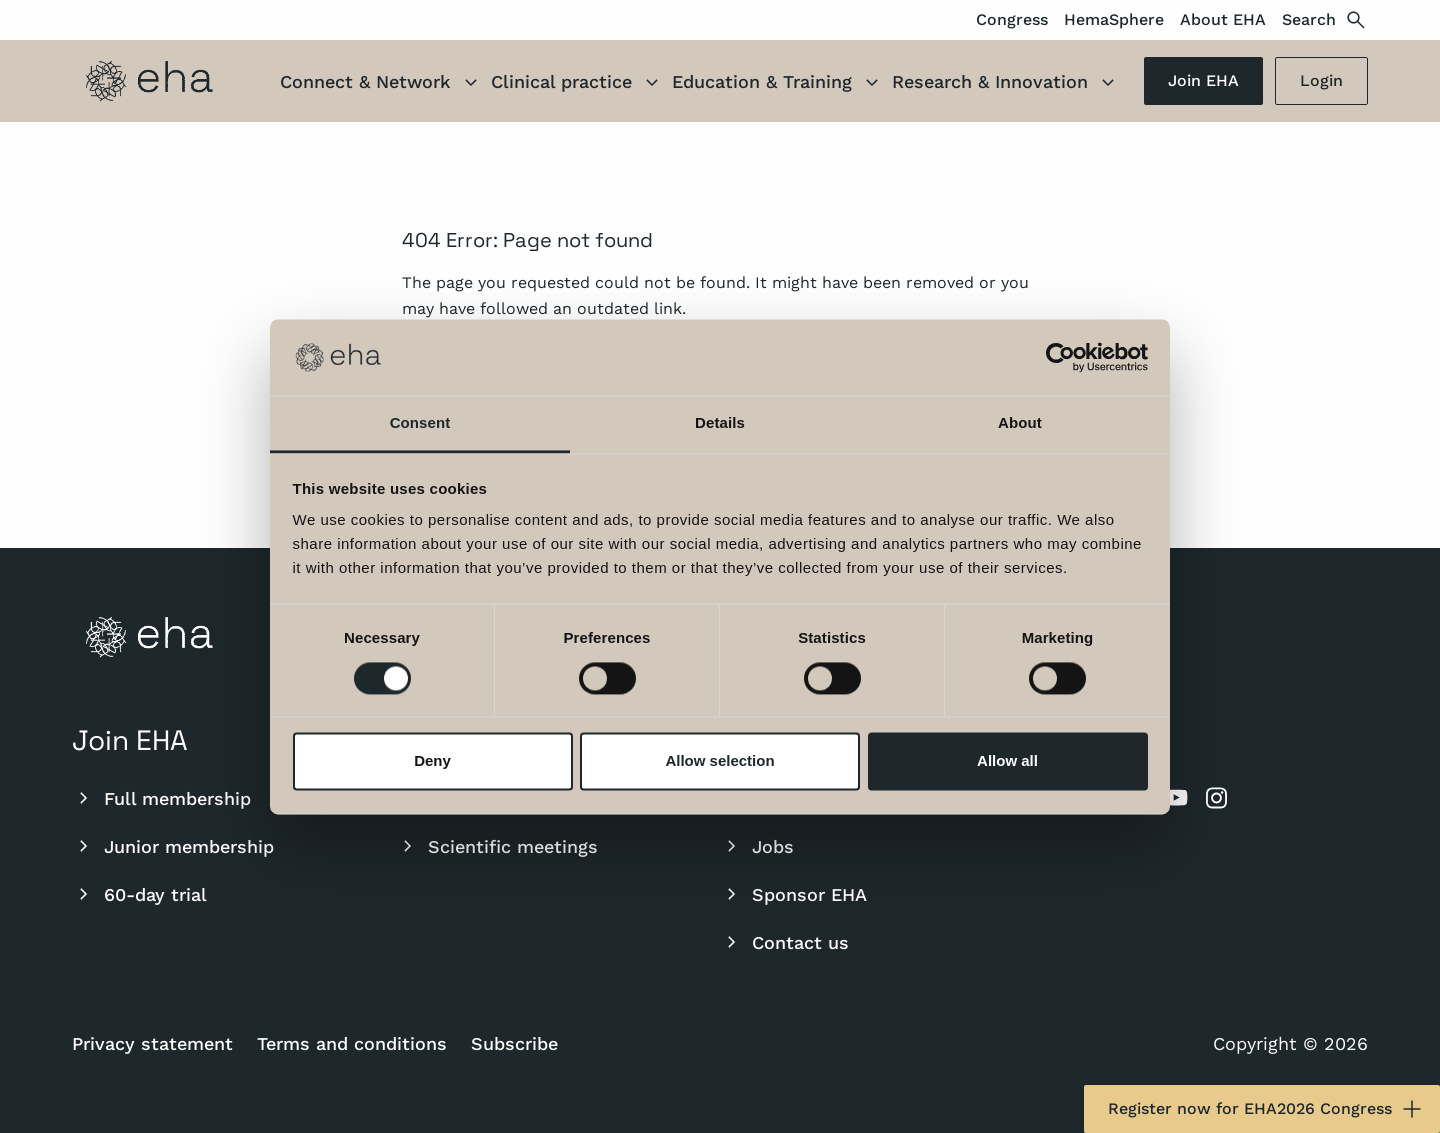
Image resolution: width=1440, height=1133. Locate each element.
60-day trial (139, 894)
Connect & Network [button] (381, 83)
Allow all (1007, 761)
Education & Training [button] (778, 83)
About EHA (1223, 19)
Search (1325, 20)
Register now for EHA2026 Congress (1266, 1109)
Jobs (757, 846)
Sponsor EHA (793, 894)
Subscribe (514, 1043)
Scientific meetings (497, 846)
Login (1321, 80)
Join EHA (1203, 80)
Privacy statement (152, 1043)
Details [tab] (720, 423)
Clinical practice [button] (577, 83)
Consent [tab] (420, 423)
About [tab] (1020, 423)
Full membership (161, 798)
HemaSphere (1114, 19)
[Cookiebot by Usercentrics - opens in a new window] (1060, 357)
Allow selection (719, 761)
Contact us (784, 942)
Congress (1012, 19)
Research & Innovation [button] (1006, 83)
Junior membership (173, 846)
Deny (432, 761)
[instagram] (1216, 798)
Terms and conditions (352, 1043)
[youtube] (1176, 798)
